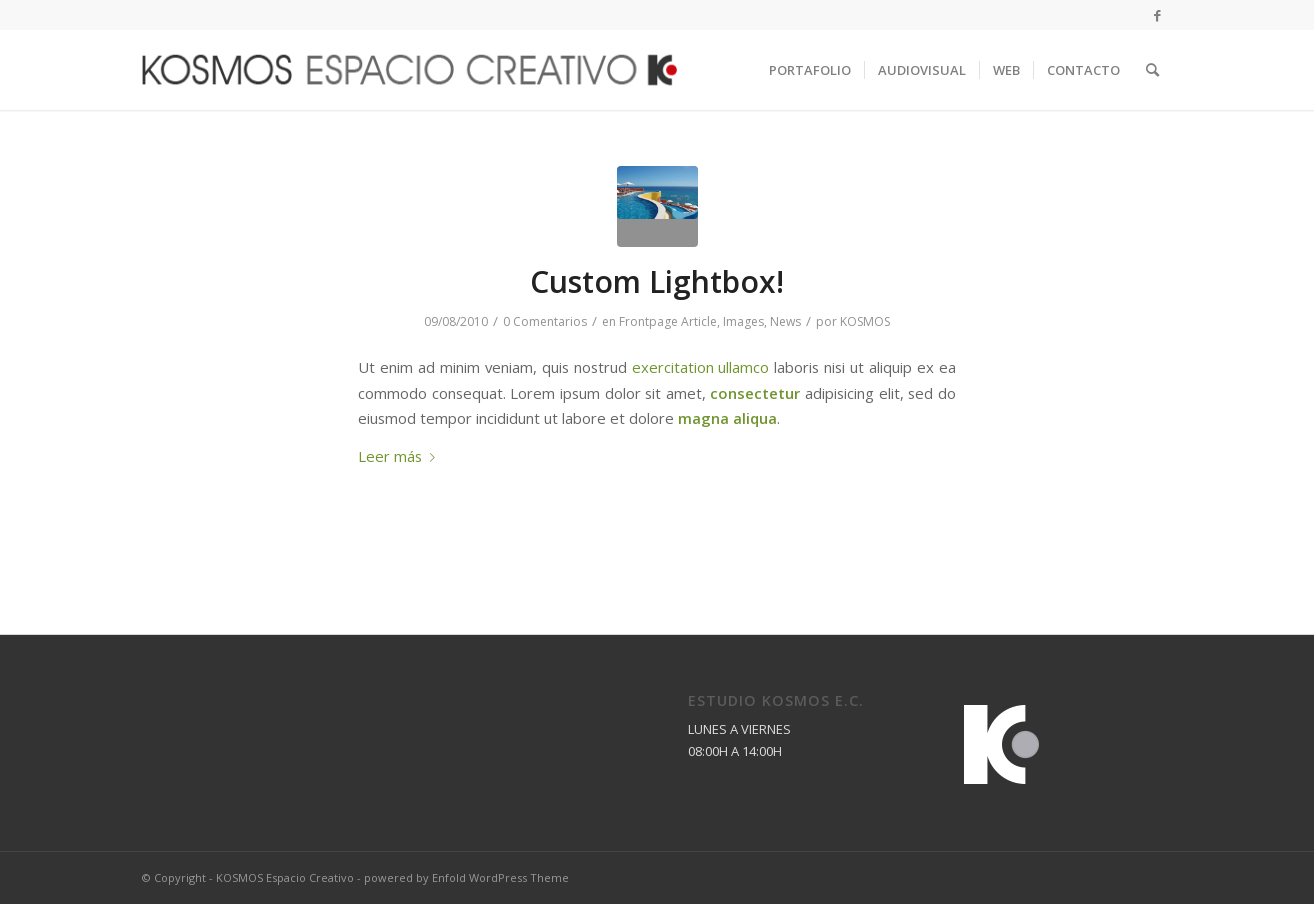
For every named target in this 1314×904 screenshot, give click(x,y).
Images (743, 321)
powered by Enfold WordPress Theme (466, 877)
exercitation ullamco (701, 367)
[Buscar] (1152, 70)
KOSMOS (865, 321)
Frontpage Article (668, 321)
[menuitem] (810, 70)
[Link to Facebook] (1157, 15)
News (785, 321)
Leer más (400, 456)
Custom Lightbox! (657, 281)
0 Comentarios (545, 321)
